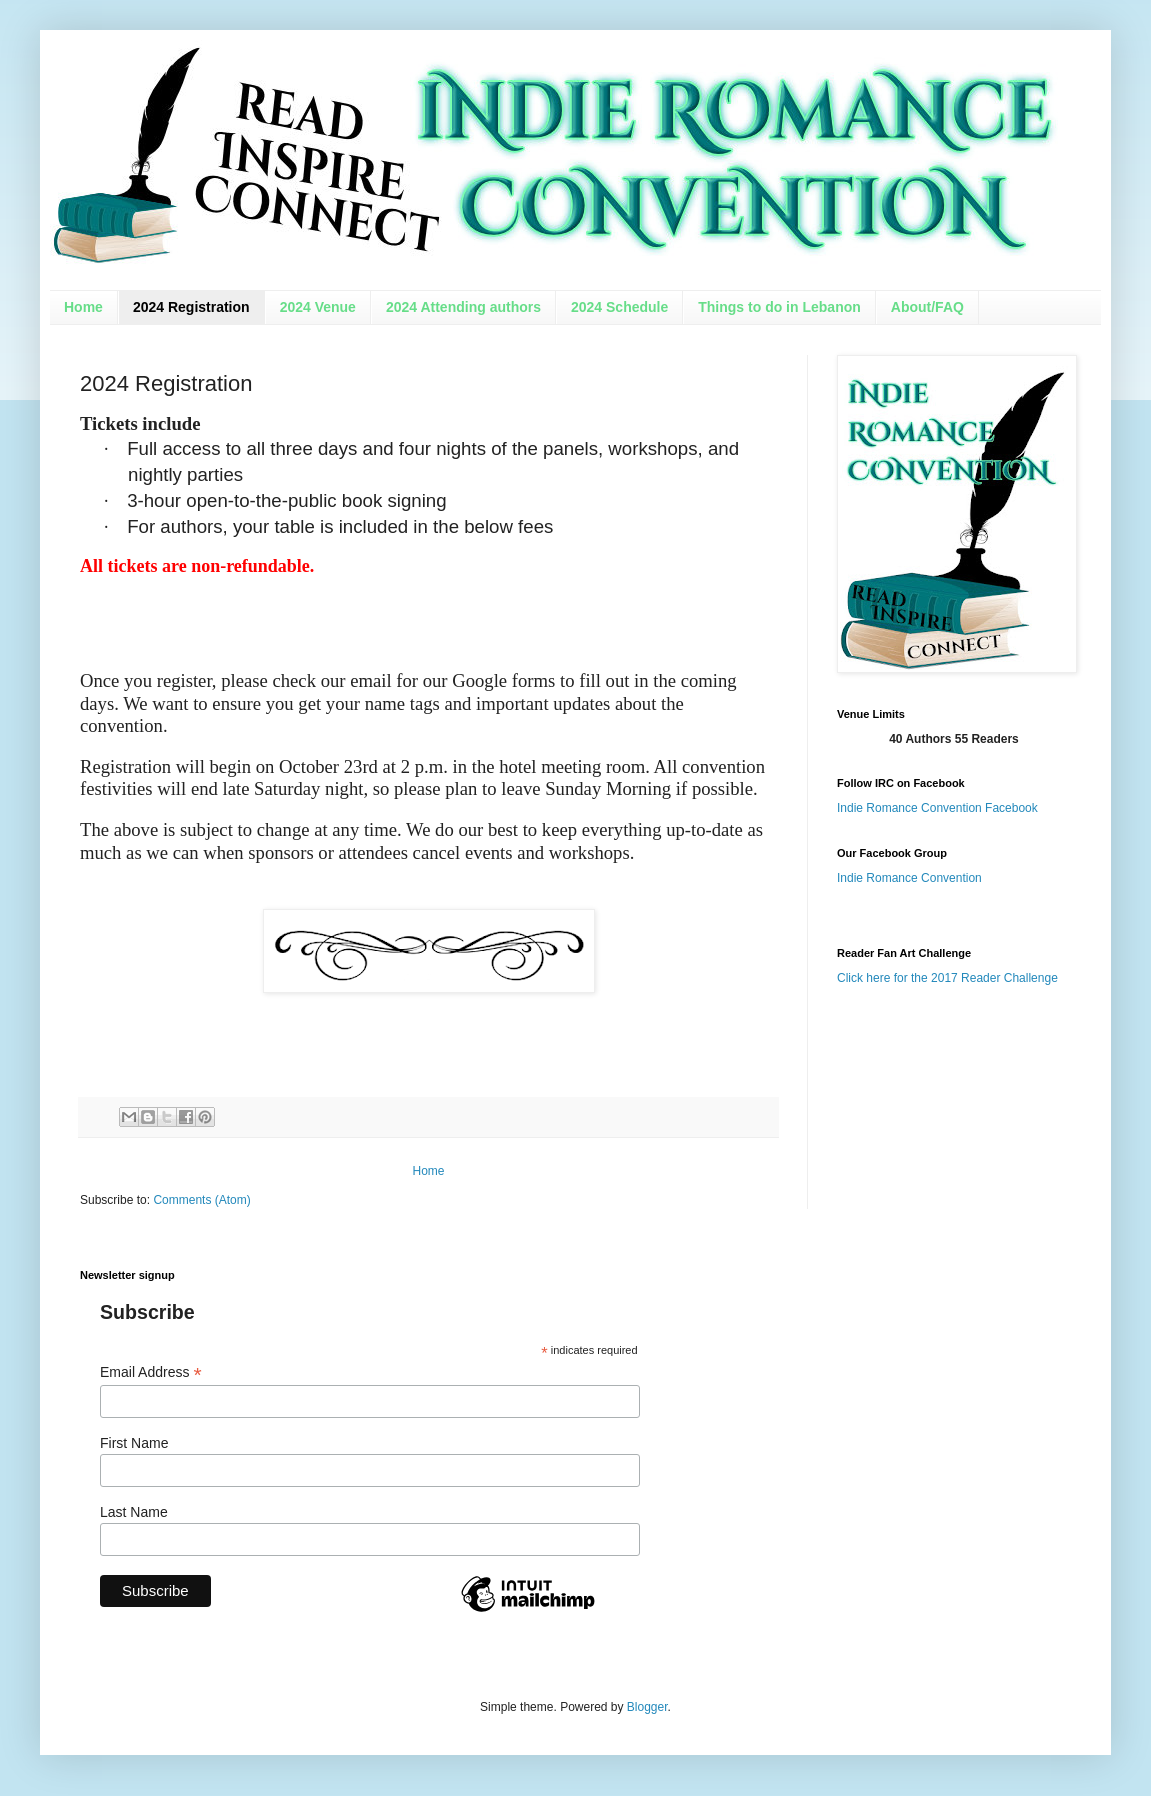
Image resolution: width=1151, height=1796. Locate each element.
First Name (134, 1443)
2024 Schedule (619, 307)
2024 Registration (191, 307)
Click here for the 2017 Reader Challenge (947, 978)
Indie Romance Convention (909, 878)
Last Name (134, 1512)
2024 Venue (318, 307)
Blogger (647, 1707)
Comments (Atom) (201, 1200)
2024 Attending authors (463, 307)
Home (83, 307)
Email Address (151, 1372)
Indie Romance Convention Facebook (937, 808)
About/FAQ (927, 307)
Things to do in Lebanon (779, 307)
